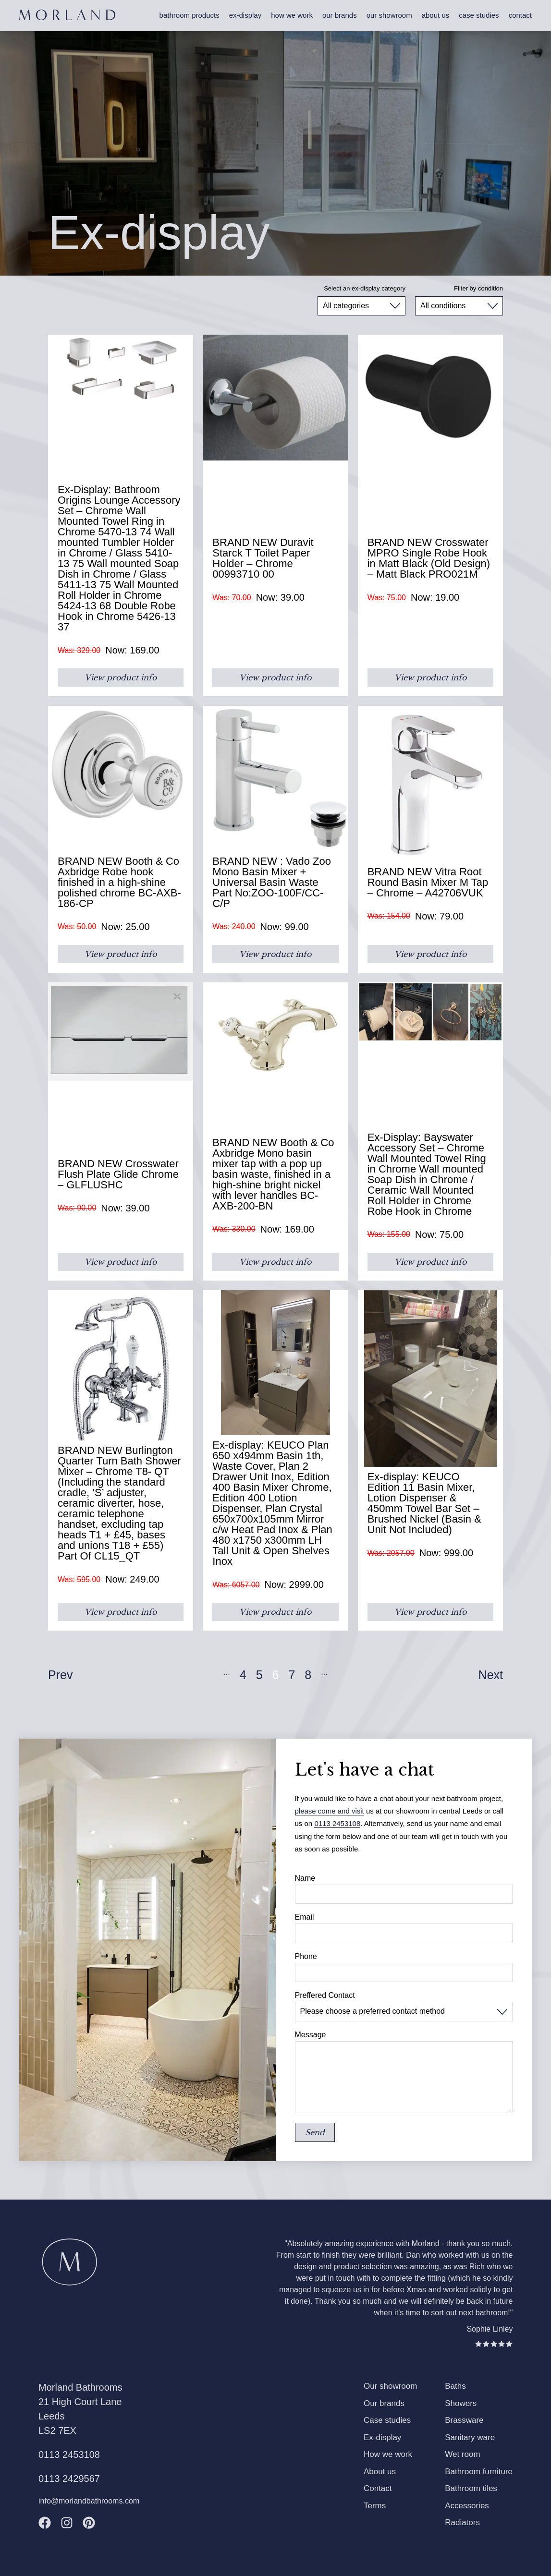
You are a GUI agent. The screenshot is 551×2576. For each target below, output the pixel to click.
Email (304, 1917)
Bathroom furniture (479, 2471)
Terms (375, 2505)
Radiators (462, 2522)
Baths (455, 2386)
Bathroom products (189, 15)
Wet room (462, 2454)
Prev (60, 1675)
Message (310, 2035)
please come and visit (329, 1811)
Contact (520, 15)
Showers (461, 2403)
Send (315, 2132)
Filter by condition (478, 288)
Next (490, 1675)
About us (436, 15)
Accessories (467, 2505)
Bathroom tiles (471, 2488)
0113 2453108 (337, 1823)
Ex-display (245, 15)
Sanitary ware (470, 2437)
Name (305, 1878)
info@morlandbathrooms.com (88, 2501)
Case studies (479, 15)
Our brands (339, 15)
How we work (292, 15)
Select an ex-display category (364, 288)
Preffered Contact (325, 1995)
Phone (306, 1956)
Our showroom (389, 15)
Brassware (464, 2420)
